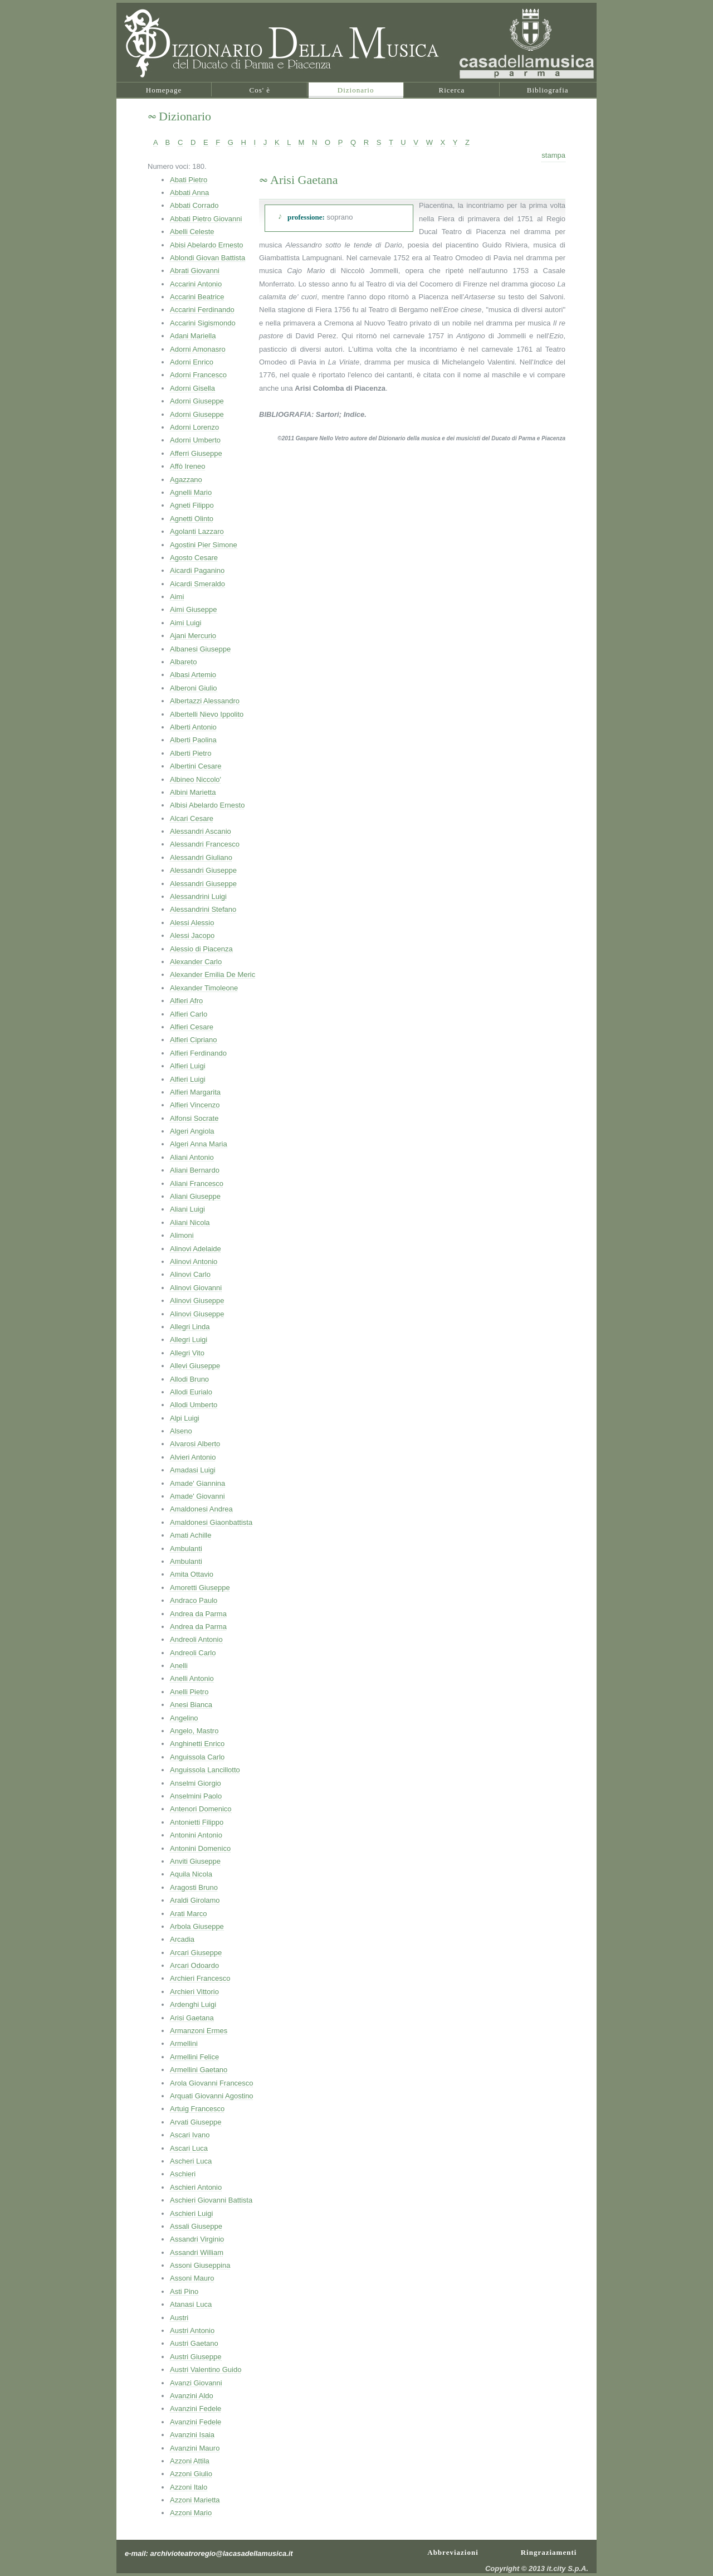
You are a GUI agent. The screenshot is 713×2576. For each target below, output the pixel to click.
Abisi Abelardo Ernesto (206, 245)
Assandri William (196, 2252)
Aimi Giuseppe (193, 609)
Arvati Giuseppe (196, 2122)
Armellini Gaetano (198, 2069)
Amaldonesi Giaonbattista (211, 1522)
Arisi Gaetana (192, 2018)
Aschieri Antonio (196, 2187)
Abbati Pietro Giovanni (206, 219)
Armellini (184, 2043)
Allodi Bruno (189, 1379)
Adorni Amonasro (198, 349)
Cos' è (260, 90)
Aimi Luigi (185, 623)
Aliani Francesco (196, 1183)
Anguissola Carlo (197, 1757)
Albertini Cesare (196, 766)
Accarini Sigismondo (203, 323)
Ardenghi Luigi (193, 2004)
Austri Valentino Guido (205, 2369)
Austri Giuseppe (196, 2357)
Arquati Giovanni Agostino (211, 2096)
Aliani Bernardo (194, 1170)
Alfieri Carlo (188, 1014)
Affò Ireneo (187, 466)
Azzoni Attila (189, 2461)
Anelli (179, 1665)
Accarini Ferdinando (202, 309)
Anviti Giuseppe (195, 1861)
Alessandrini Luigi (198, 896)
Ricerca (452, 90)
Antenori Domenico (201, 1809)
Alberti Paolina (193, 740)
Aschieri (183, 2174)
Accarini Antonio (196, 284)
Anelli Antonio (192, 1678)
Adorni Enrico (191, 362)
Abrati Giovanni (194, 270)
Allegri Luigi (188, 1339)
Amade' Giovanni (197, 1496)
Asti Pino (184, 2291)
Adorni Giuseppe (197, 401)
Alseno (181, 1431)
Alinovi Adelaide (195, 1249)
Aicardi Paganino (197, 570)
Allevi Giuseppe (195, 1366)
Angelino (184, 1718)
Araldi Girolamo (195, 1900)
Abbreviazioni (452, 2551)
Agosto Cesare (194, 557)
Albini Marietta (193, 792)
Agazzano (186, 479)
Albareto (183, 662)
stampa (553, 155)
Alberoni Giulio (193, 688)
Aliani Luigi (187, 1209)
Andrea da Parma (198, 1614)
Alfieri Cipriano (193, 1040)
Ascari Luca (189, 2148)
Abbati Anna (189, 192)
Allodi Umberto (193, 1405)
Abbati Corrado (194, 205)
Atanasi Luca (191, 2304)
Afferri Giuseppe (196, 453)
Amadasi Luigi (193, 1470)
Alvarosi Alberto (195, 1444)
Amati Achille (190, 1535)
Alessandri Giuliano (201, 857)
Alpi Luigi (184, 1418)
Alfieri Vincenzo (194, 1105)
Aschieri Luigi (191, 2213)
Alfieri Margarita (195, 1092)
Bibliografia (548, 90)
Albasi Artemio (193, 674)
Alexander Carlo (196, 962)
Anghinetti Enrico (197, 1743)
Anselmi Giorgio (195, 1783)
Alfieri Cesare (191, 1027)
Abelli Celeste (192, 231)
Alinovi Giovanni (196, 1288)
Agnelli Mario (191, 492)
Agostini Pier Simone (203, 545)
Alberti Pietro (190, 753)
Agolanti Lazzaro (197, 531)
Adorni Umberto (195, 440)
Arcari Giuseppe (196, 1952)
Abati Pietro (188, 180)
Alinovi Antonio (193, 1261)
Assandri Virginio (197, 2239)
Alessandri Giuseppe (203, 870)
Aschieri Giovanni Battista (211, 2200)
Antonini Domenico (200, 1848)
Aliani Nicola (190, 1222)
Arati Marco (188, 1913)
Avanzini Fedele (195, 2408)
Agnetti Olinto (191, 518)
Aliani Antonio (192, 1157)
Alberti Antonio (193, 727)
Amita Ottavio (191, 1574)
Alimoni (182, 1235)
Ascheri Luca (191, 2161)
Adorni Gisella (192, 388)
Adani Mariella (193, 336)
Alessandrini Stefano (203, 909)
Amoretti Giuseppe (200, 1587)
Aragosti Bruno (194, 1887)
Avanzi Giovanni (196, 2383)
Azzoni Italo (188, 2487)
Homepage (164, 90)
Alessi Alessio (192, 922)
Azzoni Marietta (195, 2500)
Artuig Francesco (197, 2108)
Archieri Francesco (200, 1978)
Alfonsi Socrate (194, 1118)
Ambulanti (186, 1548)
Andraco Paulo (193, 1600)
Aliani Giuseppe (195, 1196)
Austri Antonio (192, 2330)
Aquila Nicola (191, 1874)
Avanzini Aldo (191, 2396)
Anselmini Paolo (196, 1796)
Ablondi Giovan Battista (207, 258)
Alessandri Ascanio (200, 831)
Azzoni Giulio (191, 2474)
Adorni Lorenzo (194, 427)
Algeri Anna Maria (198, 1144)
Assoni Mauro (192, 2278)
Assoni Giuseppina (200, 2265)
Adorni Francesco (198, 375)
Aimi (177, 596)
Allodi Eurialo (191, 1392)
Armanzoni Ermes (198, 2030)
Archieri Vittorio (194, 1991)
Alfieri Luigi (188, 1066)
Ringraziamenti (549, 2551)
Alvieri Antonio (193, 1457)
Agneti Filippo (192, 505)
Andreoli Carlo (193, 1653)
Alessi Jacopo (192, 935)
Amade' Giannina (197, 1483)
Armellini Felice (194, 2057)
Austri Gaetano (194, 2343)
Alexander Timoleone (204, 988)
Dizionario (356, 90)
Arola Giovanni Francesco (211, 2083)
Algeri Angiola (192, 1131)
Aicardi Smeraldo (197, 584)
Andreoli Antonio (196, 1639)
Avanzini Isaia (192, 2435)
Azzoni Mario (191, 2513)
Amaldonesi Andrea (201, 1509)
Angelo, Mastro (194, 1731)
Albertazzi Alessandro (205, 701)
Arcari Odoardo (194, 1965)
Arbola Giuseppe (197, 1926)
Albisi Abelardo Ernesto (207, 805)
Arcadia (182, 1939)
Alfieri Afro (186, 1001)
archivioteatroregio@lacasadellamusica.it (221, 2553)
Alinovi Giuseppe (197, 1300)
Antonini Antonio (196, 1835)
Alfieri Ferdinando (198, 1053)
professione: (306, 217)
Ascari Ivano (190, 2135)
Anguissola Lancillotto (205, 1770)
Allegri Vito (187, 1353)
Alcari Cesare (191, 818)
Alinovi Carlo (190, 1274)
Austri (179, 2317)
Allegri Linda (190, 1327)
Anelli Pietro (189, 1692)
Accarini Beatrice (197, 297)
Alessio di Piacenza (201, 949)
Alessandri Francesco (205, 844)
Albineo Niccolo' (195, 779)
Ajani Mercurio (193, 635)
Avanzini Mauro (194, 2448)
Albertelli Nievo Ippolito (206, 714)
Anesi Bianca (191, 1704)
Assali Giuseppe (196, 2226)
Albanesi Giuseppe (200, 649)
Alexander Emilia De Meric (212, 974)
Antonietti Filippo (196, 1822)
